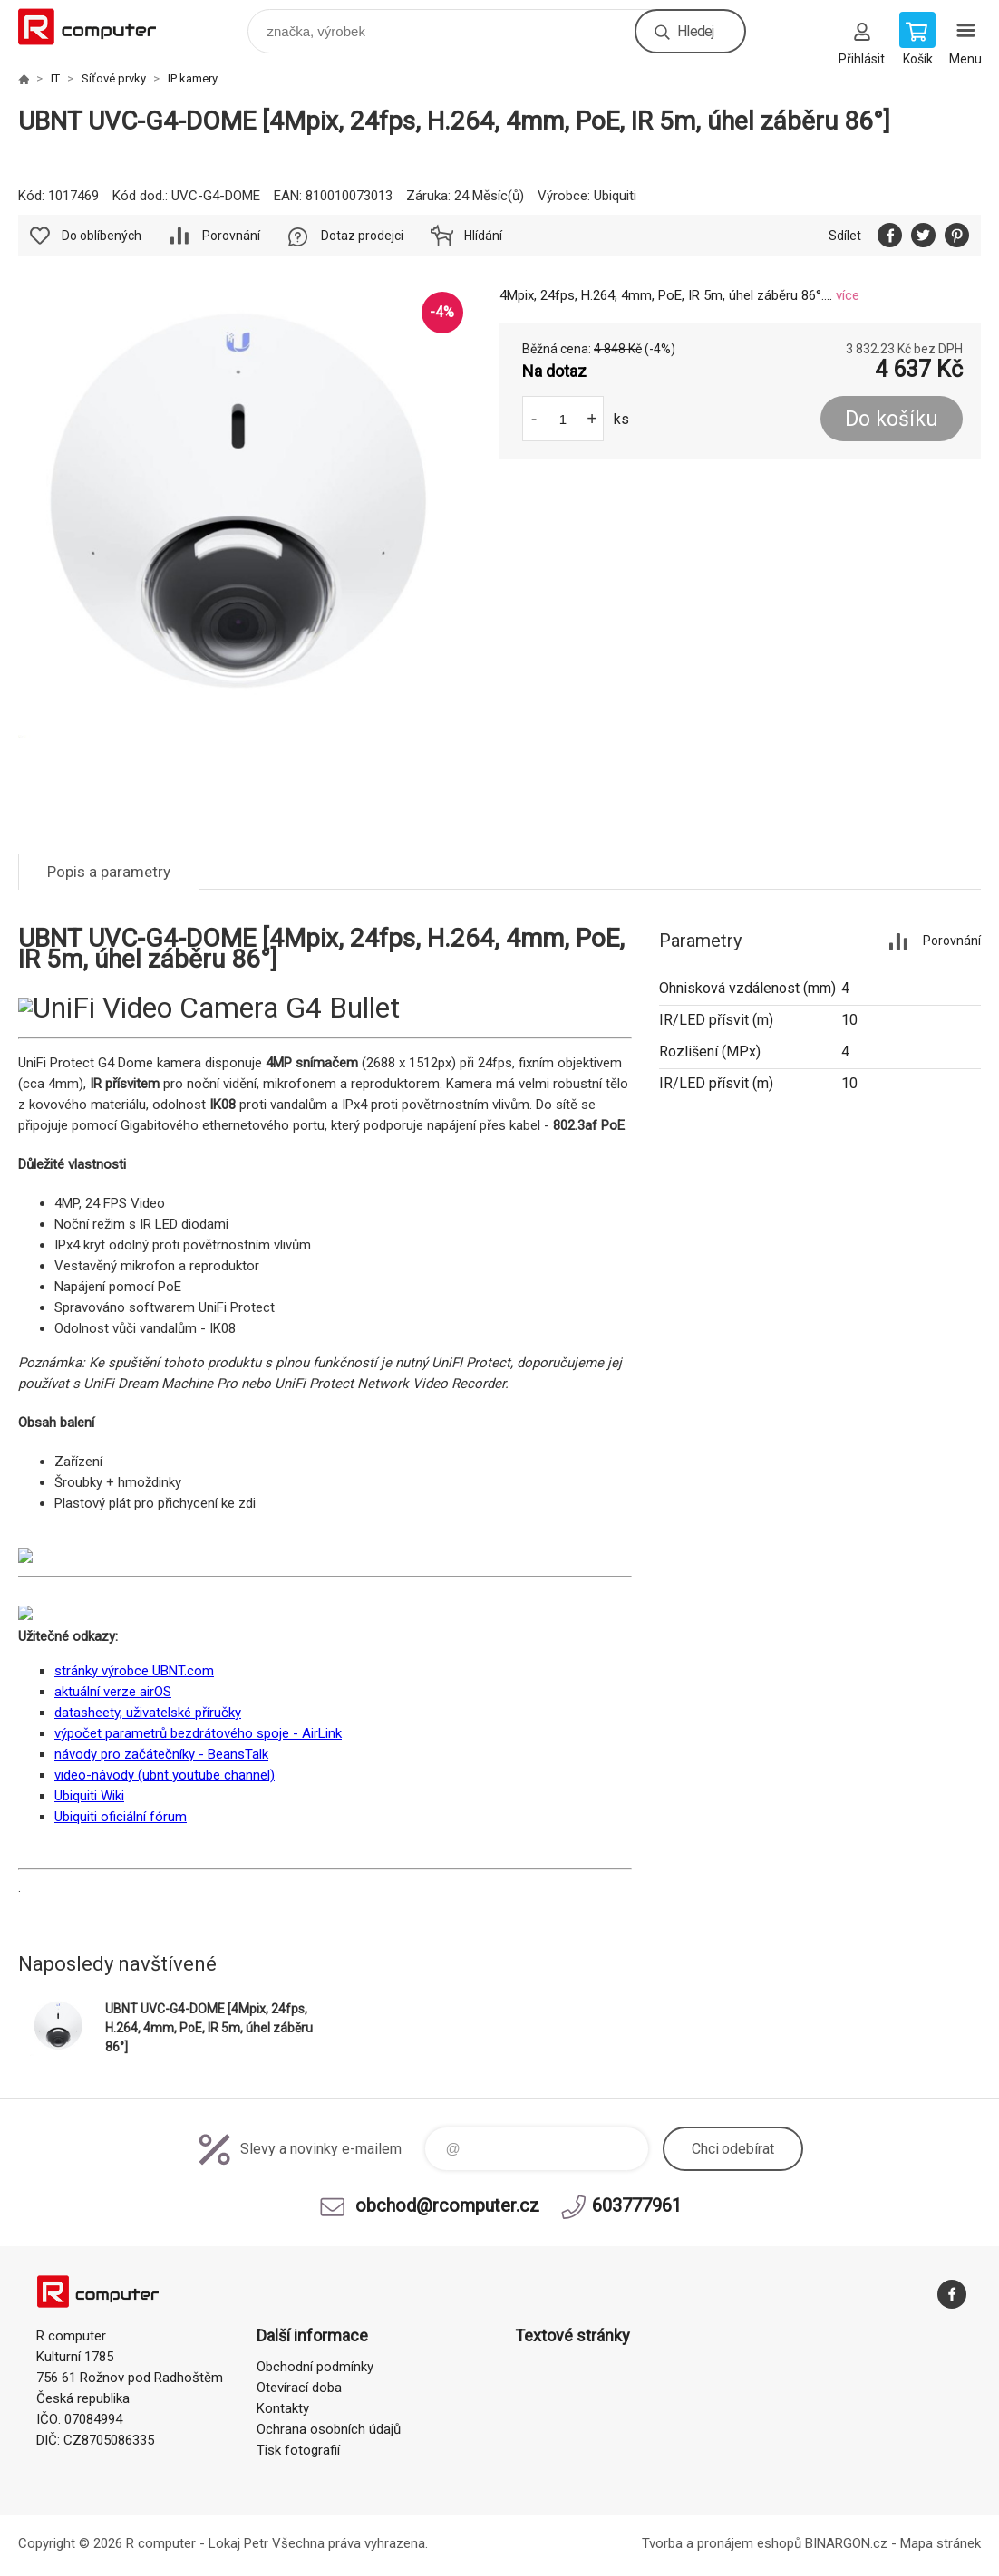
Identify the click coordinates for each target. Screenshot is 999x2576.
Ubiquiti (615, 196)
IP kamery (193, 78)
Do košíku (891, 419)
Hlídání (483, 235)
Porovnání (231, 235)
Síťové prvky (114, 78)
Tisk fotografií (298, 2450)
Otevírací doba (299, 2387)
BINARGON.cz (846, 2543)
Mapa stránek (940, 2543)
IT (55, 78)
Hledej (695, 31)
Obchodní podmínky (315, 2367)
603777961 (637, 2205)
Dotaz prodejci (362, 235)
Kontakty (283, 2408)
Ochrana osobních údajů (329, 2429)
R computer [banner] (98, 26)
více (847, 295)
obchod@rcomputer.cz (447, 2205)
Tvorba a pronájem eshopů (721, 2543)
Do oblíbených (101, 235)
